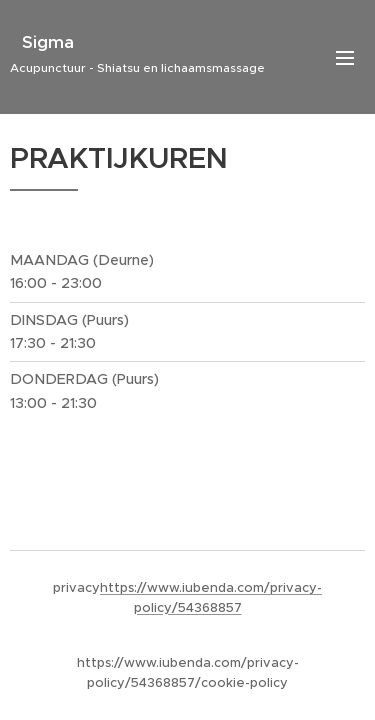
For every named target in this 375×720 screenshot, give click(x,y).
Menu (345, 58)
